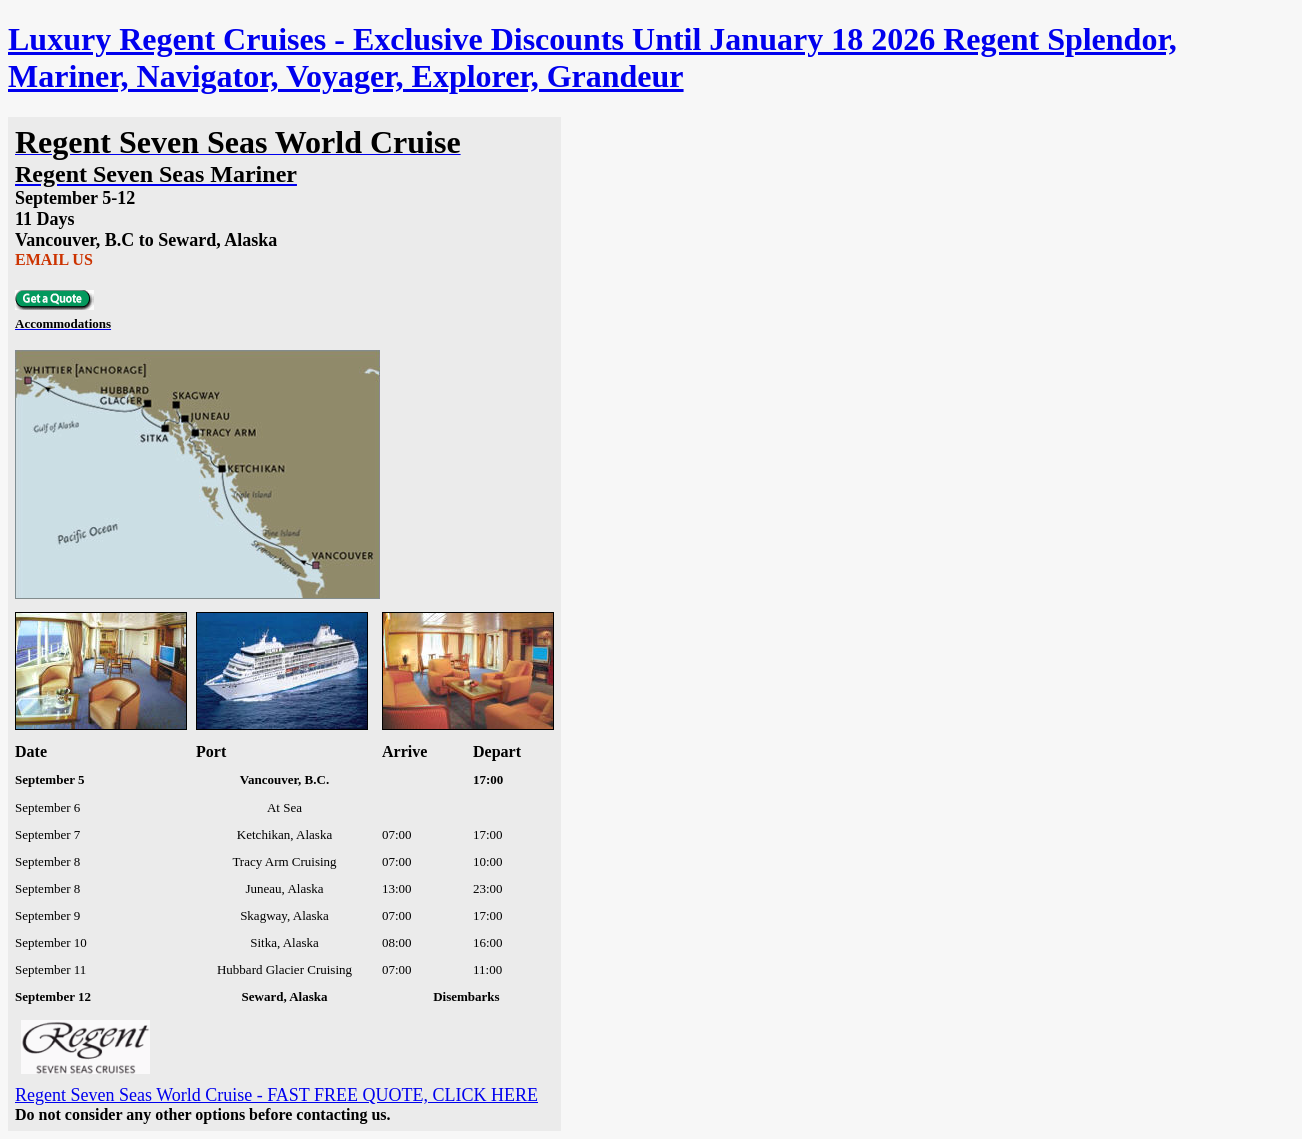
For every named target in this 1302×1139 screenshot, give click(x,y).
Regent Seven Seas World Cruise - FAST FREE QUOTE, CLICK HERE (276, 1095)
